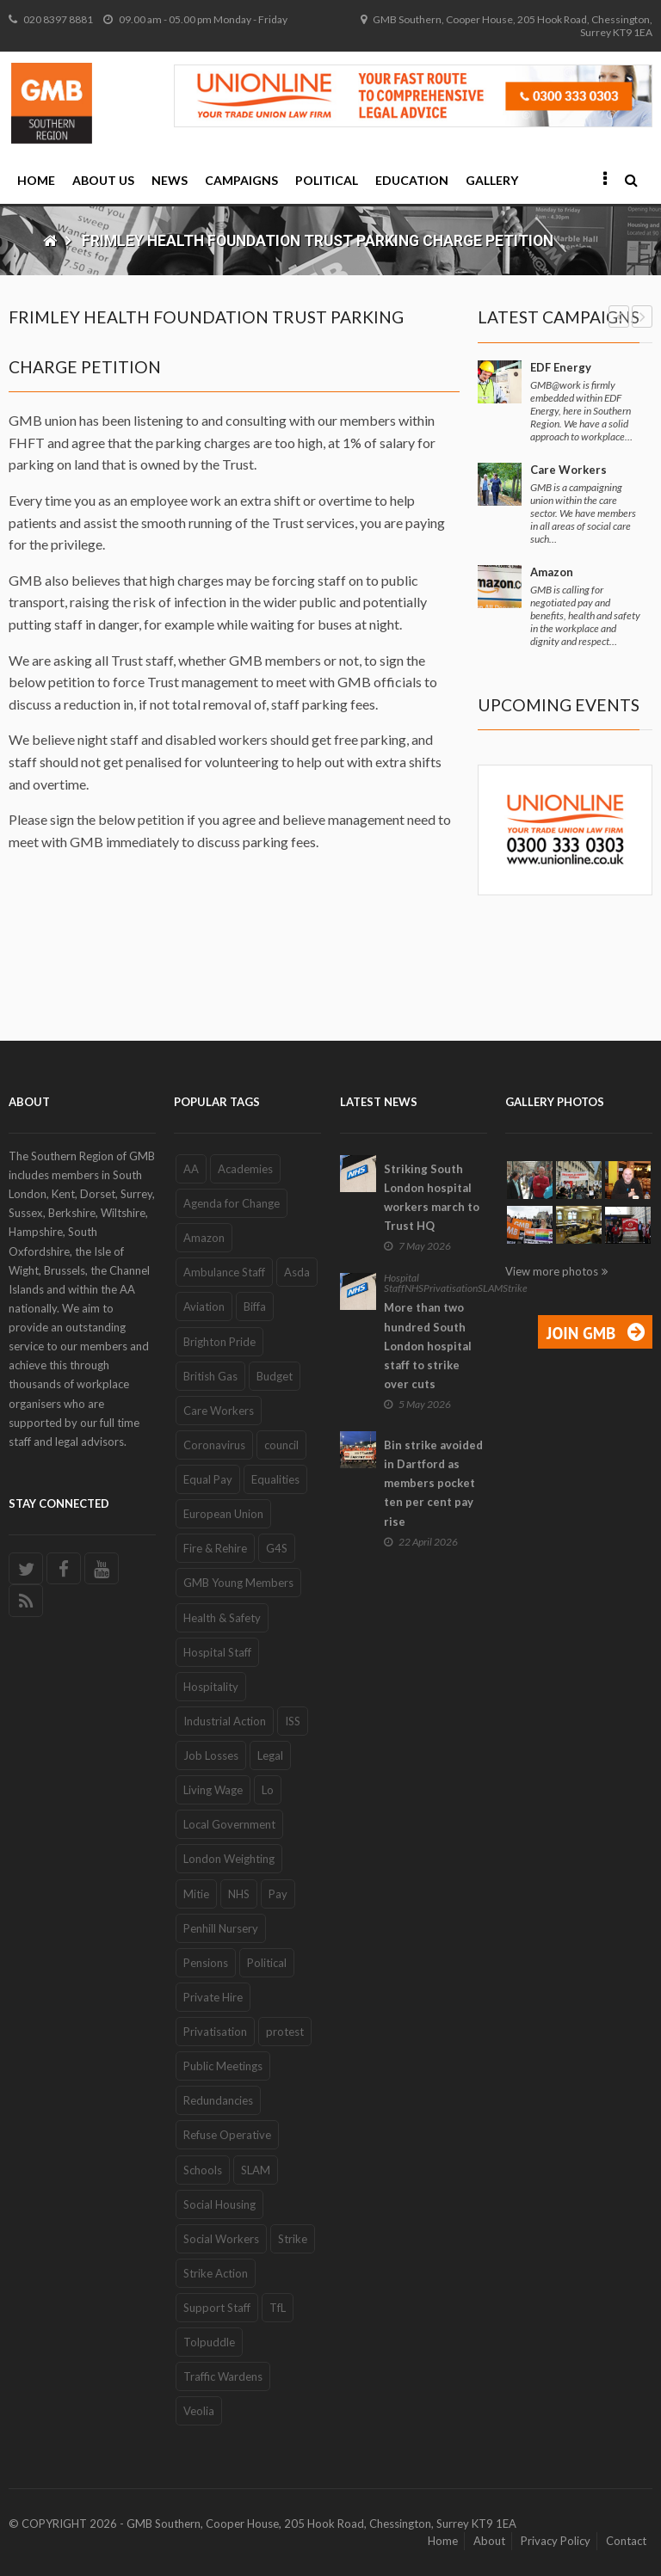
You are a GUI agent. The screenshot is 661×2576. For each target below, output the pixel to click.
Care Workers (568, 469)
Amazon (551, 572)
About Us (103, 180)
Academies (245, 1169)
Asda (297, 1272)
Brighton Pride (219, 1342)
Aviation (204, 1306)
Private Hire (213, 1997)
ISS (292, 1721)
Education (411, 180)
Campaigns (241, 180)
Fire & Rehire (215, 1548)
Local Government (229, 1824)
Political (326, 180)
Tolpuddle (209, 2342)
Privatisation (215, 2031)
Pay (278, 1894)
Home (36, 180)
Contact (626, 2541)
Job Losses (210, 1755)
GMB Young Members (238, 1582)
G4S (276, 1548)
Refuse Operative (227, 2135)
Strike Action (215, 2273)
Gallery (492, 180)
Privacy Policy (555, 2541)
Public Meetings (223, 2066)
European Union (223, 1514)
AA (191, 1169)
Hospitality (210, 1687)
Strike (292, 2239)
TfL (277, 2308)
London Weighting (229, 1859)
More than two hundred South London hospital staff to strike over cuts (428, 1345)
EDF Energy (560, 367)
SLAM (255, 2170)
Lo (268, 1790)
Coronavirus (214, 1445)
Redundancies (218, 2100)
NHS (239, 1894)
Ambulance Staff (224, 1272)
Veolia (198, 2411)
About (489, 2541)
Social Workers (221, 2239)
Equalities (275, 1479)
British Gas (210, 1376)
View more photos (551, 1271)
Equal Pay (207, 1479)
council (281, 1445)
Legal (270, 1755)
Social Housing (219, 2204)
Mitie (196, 1894)
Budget (274, 1376)
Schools (202, 2170)
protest (285, 2031)
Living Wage (213, 1790)
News (169, 180)
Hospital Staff (217, 1652)
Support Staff (216, 2308)
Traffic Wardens (223, 2376)
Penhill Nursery (220, 1928)
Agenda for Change (231, 1203)
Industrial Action (224, 1721)
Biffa (255, 1306)
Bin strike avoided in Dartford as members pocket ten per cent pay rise (433, 1483)
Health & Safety (222, 1618)
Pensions (205, 1963)
